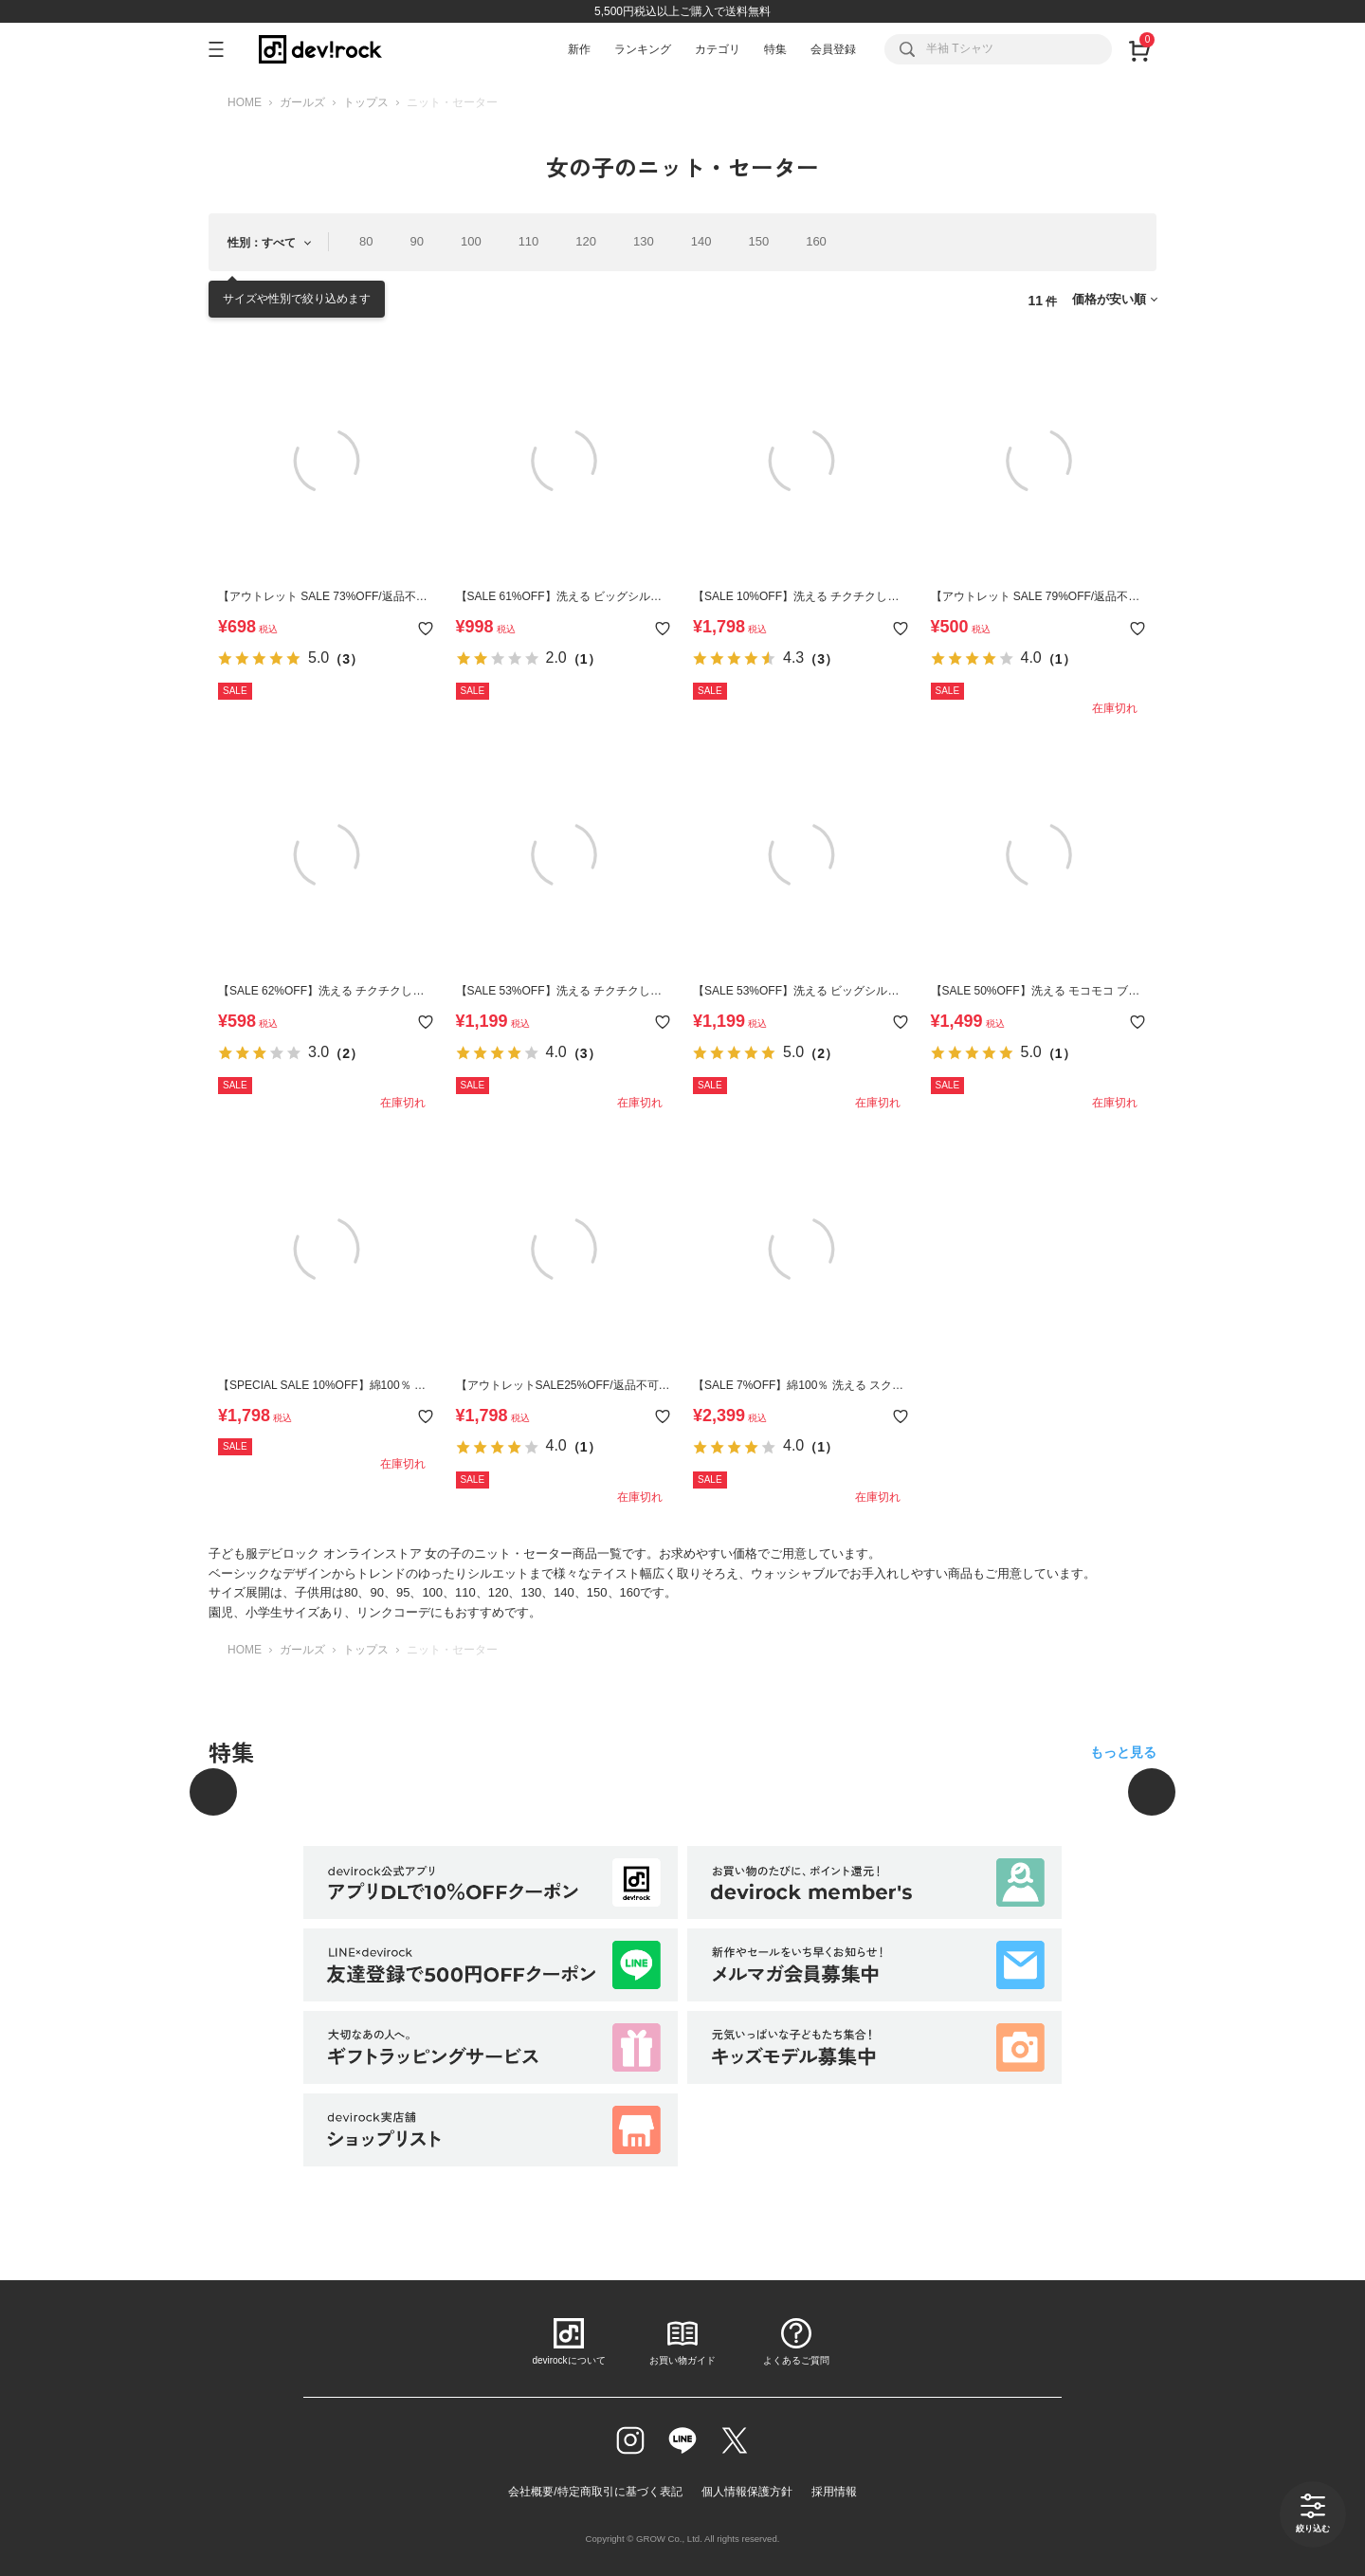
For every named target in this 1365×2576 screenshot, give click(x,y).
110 (529, 241)
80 (366, 241)
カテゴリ (717, 49)
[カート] (1138, 49)
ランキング (642, 49)
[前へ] (213, 1792)
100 (471, 241)
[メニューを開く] (224, 49)
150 (758, 241)
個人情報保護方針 (746, 2491)
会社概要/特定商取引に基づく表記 (595, 2491)
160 (816, 241)
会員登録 (833, 49)
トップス (366, 102)
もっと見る (1123, 1752)
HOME (245, 102)
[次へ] (1151, 1792)
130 (643, 241)
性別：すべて (262, 242)
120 (585, 241)
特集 (775, 49)
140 (701, 241)
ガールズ (302, 102)
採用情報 (834, 2491)
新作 (579, 49)
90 (416, 241)
